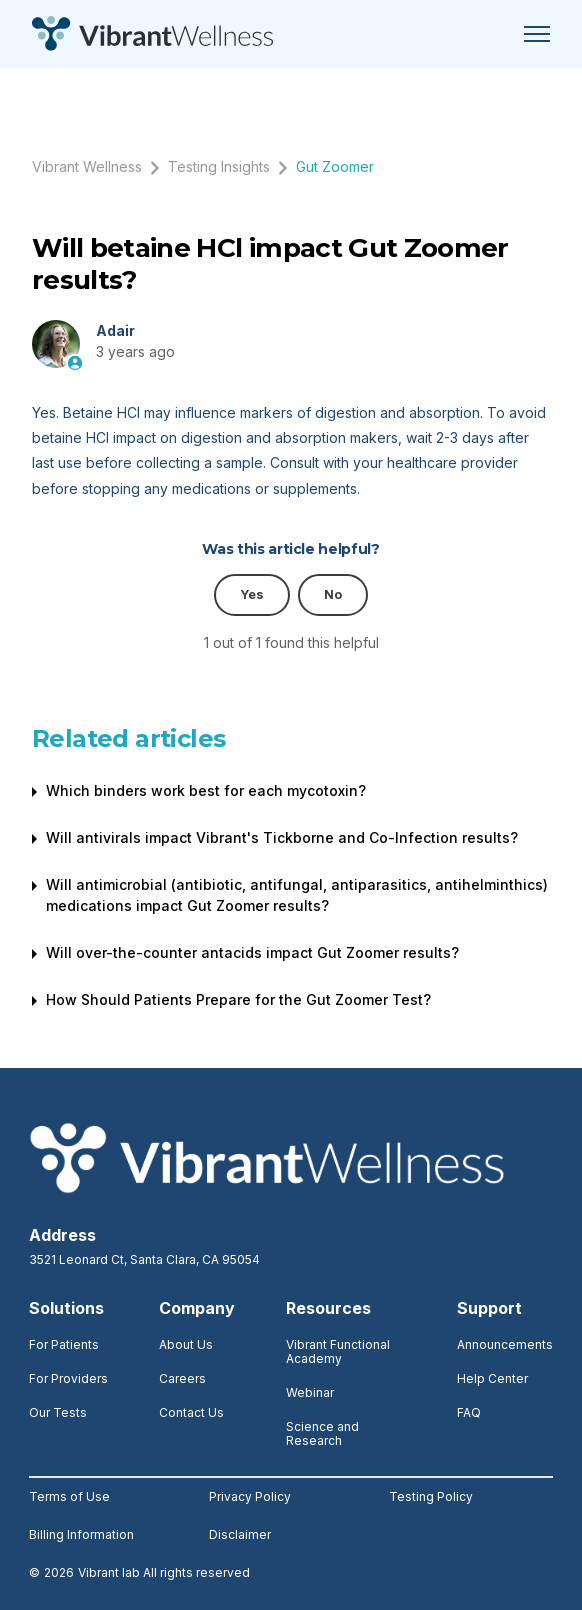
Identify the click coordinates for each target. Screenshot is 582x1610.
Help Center (492, 1378)
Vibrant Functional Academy (338, 1351)
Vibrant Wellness (87, 166)
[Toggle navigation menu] (537, 34)
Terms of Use (69, 1497)
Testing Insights (219, 166)
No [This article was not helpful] (333, 594)
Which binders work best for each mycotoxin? (206, 790)
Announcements (505, 1344)
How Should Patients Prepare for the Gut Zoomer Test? (238, 999)
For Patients (64, 1344)
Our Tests (58, 1412)
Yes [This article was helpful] (252, 594)
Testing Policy (431, 1497)
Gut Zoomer (335, 166)
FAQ (469, 1412)
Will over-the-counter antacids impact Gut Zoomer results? (252, 952)
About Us (186, 1344)
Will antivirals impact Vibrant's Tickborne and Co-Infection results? (282, 837)
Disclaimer (240, 1535)
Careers (182, 1378)
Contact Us (191, 1412)
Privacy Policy (250, 1497)
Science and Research (322, 1433)
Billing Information (81, 1535)
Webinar (310, 1392)
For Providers (68, 1378)
